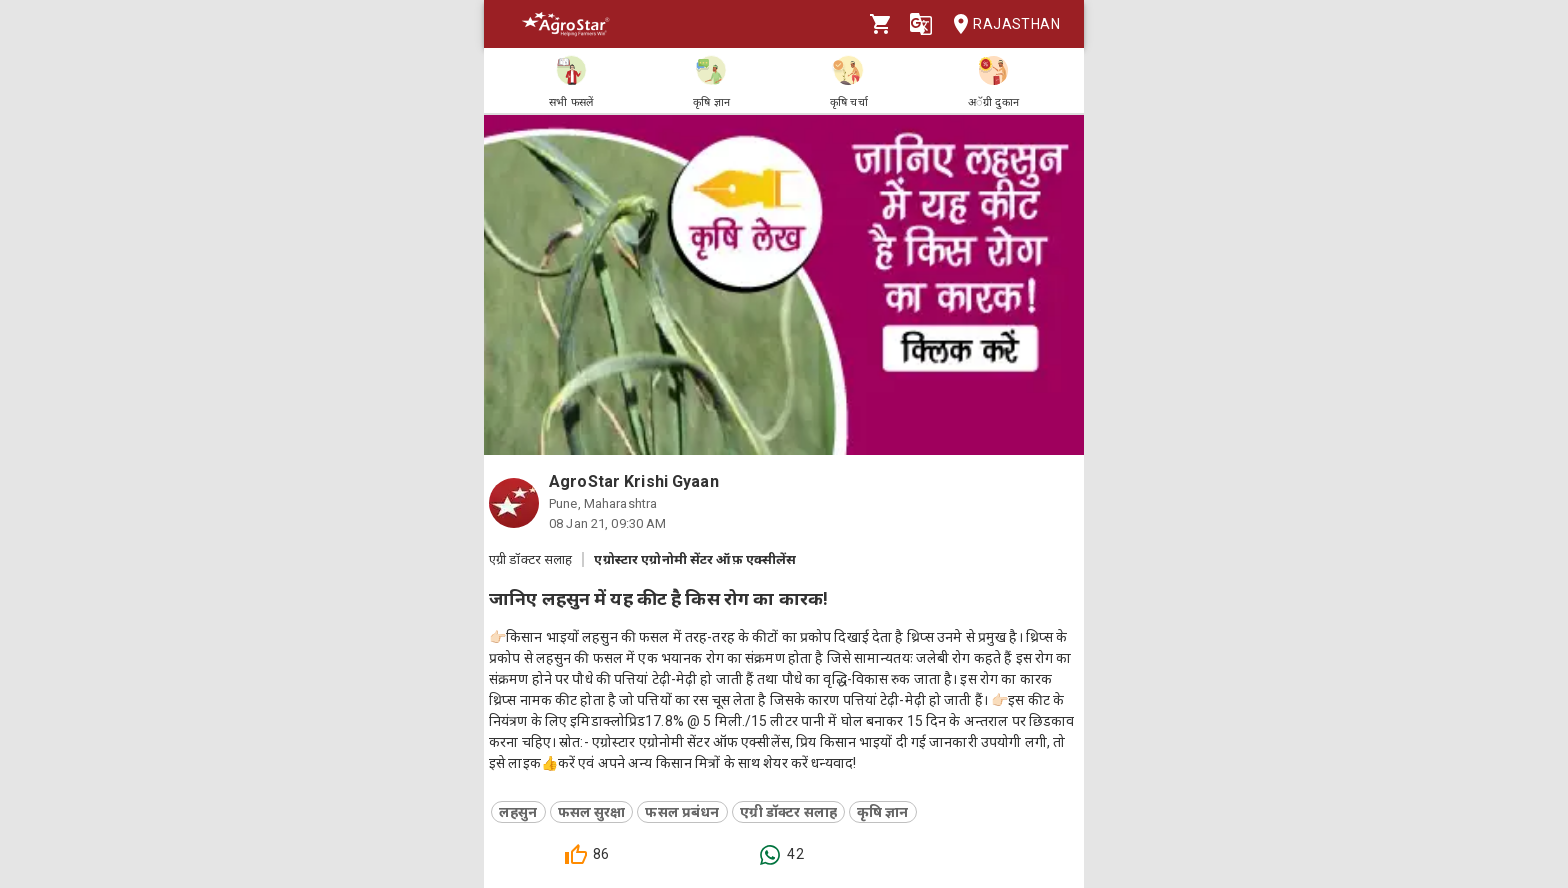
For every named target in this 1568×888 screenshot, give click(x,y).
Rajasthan (1000, 24)
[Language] (921, 24)
